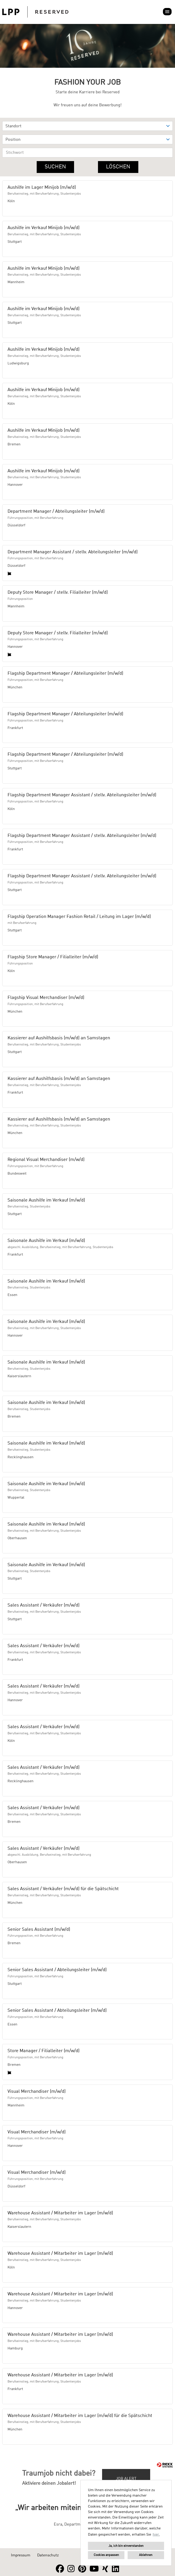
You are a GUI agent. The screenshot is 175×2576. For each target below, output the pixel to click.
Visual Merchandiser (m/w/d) (37, 2091)
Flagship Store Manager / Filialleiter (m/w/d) (53, 957)
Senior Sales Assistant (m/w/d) (39, 1929)
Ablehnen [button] (145, 2555)
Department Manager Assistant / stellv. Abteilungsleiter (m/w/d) (73, 552)
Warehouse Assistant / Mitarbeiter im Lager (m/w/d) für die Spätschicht (80, 2416)
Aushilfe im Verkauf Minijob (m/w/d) (44, 228)
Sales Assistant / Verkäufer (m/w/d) (44, 1605)
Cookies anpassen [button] (106, 2555)
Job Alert (126, 2479)
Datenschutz (48, 2555)
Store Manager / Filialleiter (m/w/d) (44, 2051)
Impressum (20, 2555)
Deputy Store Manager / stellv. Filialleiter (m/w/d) (58, 592)
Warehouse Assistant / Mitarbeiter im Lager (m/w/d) (60, 2213)
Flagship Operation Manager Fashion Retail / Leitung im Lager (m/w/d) (79, 916)
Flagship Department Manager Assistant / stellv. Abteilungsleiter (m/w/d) (82, 795)
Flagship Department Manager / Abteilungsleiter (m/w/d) (65, 673)
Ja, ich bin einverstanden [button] (126, 2545)
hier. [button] (156, 2535)
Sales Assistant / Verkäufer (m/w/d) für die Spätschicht (63, 1889)
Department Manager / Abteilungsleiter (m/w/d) (56, 511)
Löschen (118, 167)
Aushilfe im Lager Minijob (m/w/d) (42, 187)
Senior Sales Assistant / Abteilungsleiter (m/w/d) (57, 1970)
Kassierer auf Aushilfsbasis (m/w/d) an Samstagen (59, 1038)
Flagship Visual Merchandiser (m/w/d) (46, 997)
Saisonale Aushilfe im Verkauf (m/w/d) (46, 1200)
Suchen (55, 167)
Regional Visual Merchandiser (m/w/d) (46, 1159)
